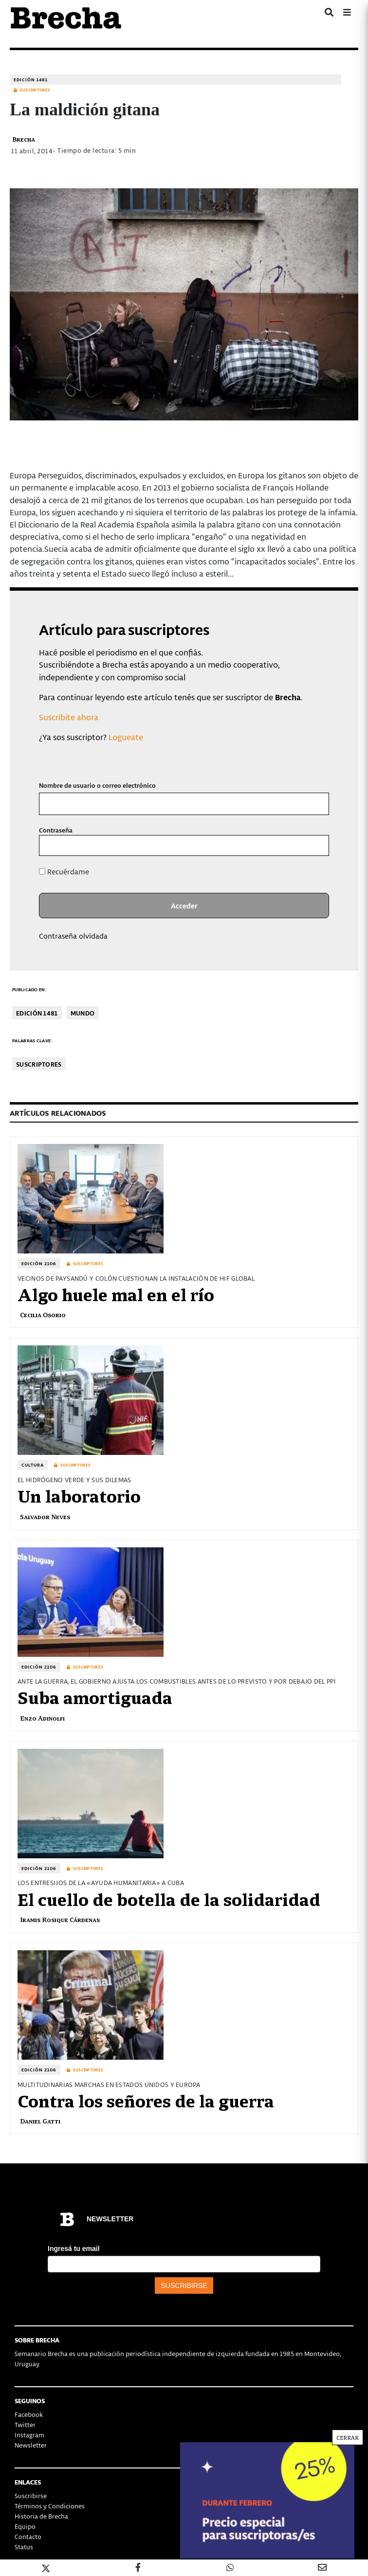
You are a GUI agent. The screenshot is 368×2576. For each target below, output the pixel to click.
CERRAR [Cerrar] (347, 211)
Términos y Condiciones (50, 2505)
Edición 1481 (31, 79)
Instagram (29, 2434)
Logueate (126, 737)
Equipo (25, 2526)
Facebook (29, 2414)
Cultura (32, 1465)
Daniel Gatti (40, 2121)
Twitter (25, 2424)
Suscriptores (39, 1064)
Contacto (28, 2536)
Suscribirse (31, 2495)
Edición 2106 (38, 1263)
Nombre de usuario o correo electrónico (97, 785)
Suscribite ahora (68, 717)
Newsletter (31, 2444)
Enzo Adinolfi (42, 1718)
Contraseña (56, 829)
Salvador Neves (45, 1516)
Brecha (23, 139)
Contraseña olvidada (73, 935)
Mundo (83, 1012)
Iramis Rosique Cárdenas (60, 1919)
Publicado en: (29, 989)
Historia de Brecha (41, 2516)
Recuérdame (64, 871)
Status (24, 2546)
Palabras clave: (32, 1040)
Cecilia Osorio (43, 1314)
